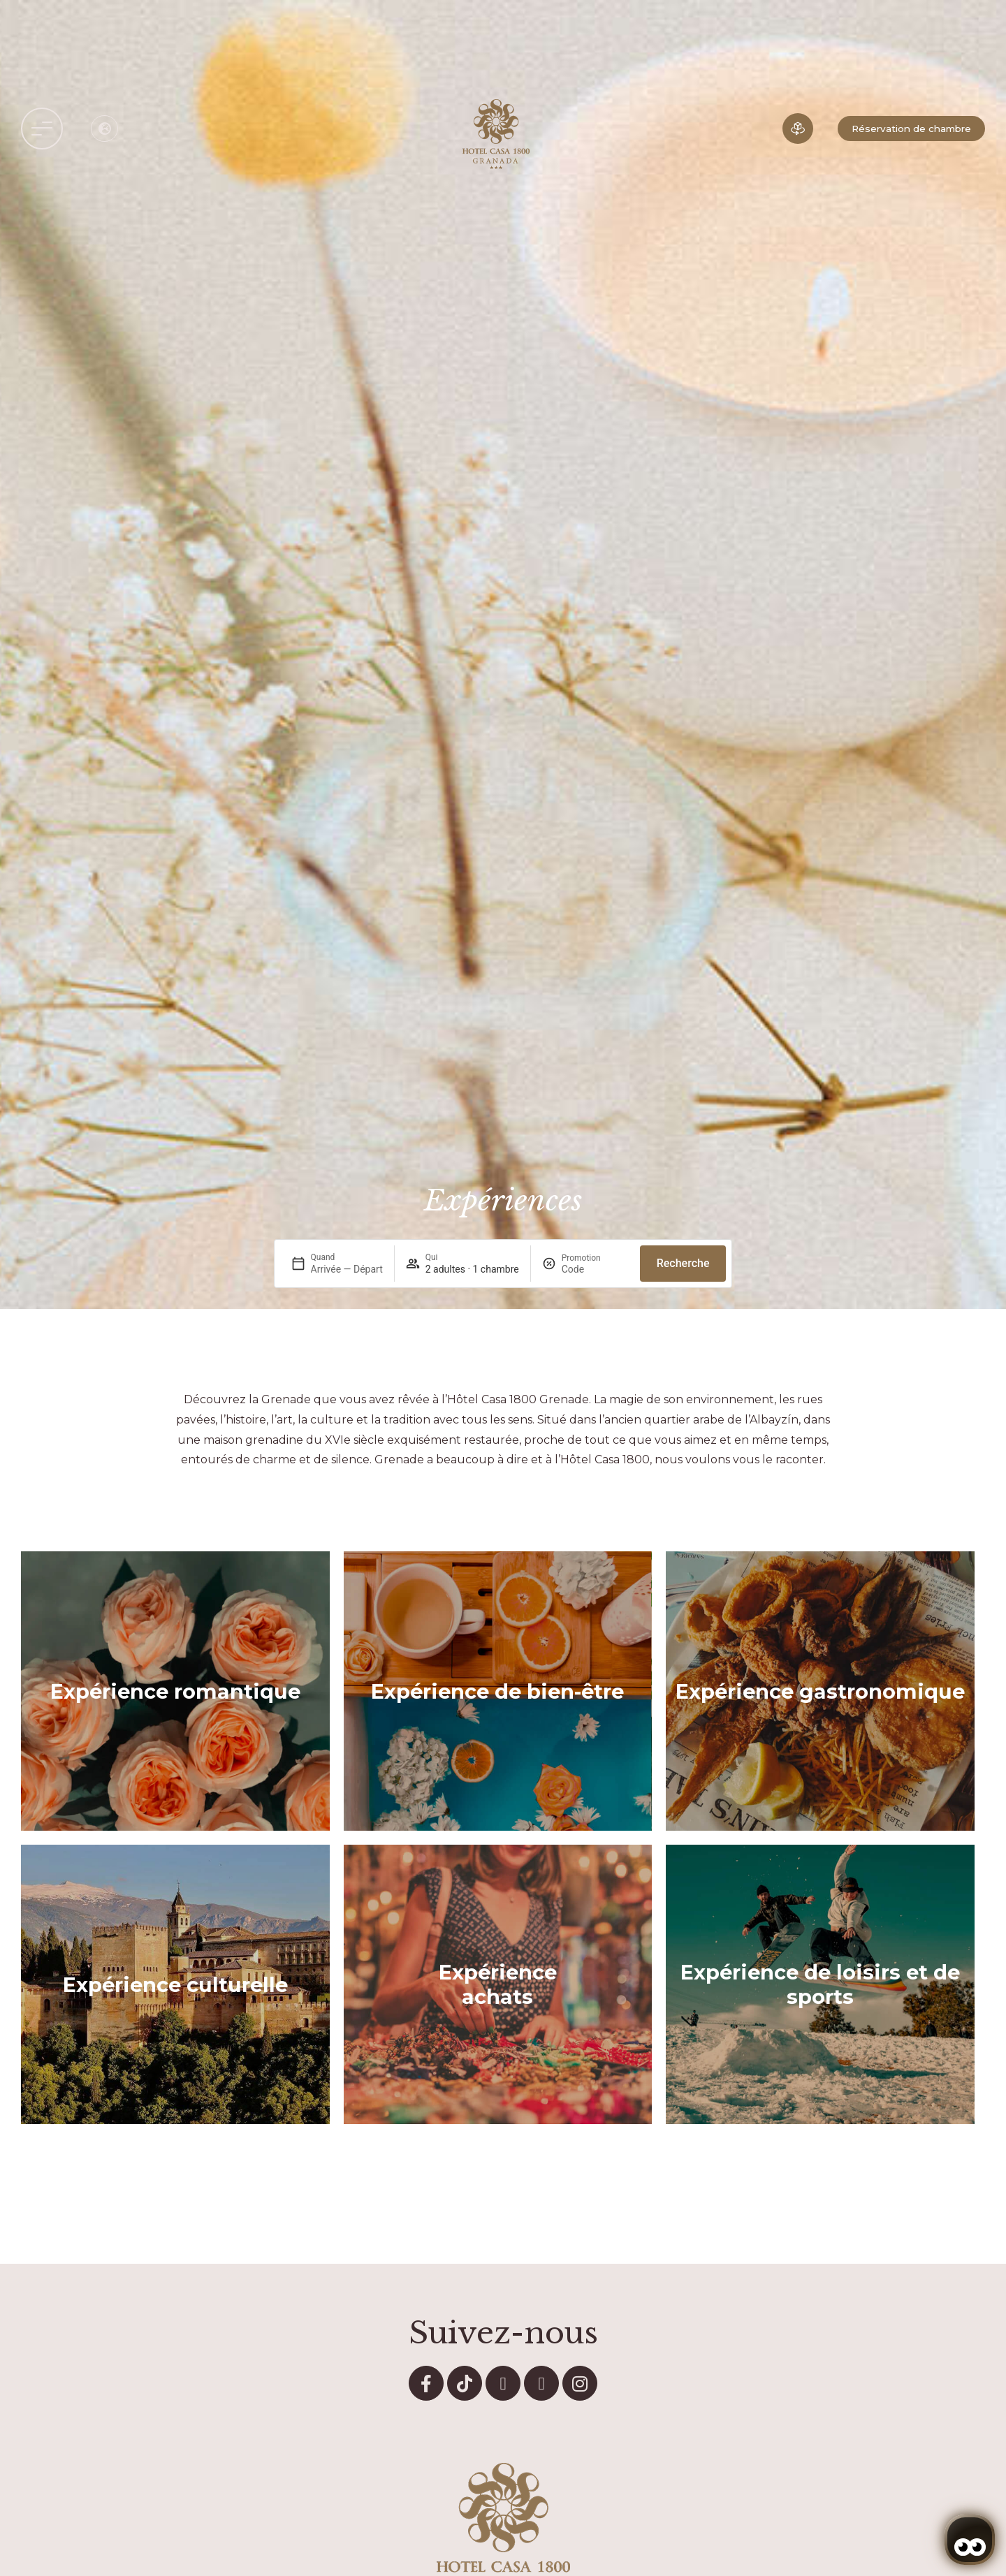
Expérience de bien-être (497, 1691)
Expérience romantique (175, 1691)
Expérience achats (498, 1984)
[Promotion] (595, 1269)
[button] (42, 128)
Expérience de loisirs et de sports (820, 1984)
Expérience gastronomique (820, 1691)
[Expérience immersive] (797, 128)
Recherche (683, 1263)
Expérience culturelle (175, 1985)
